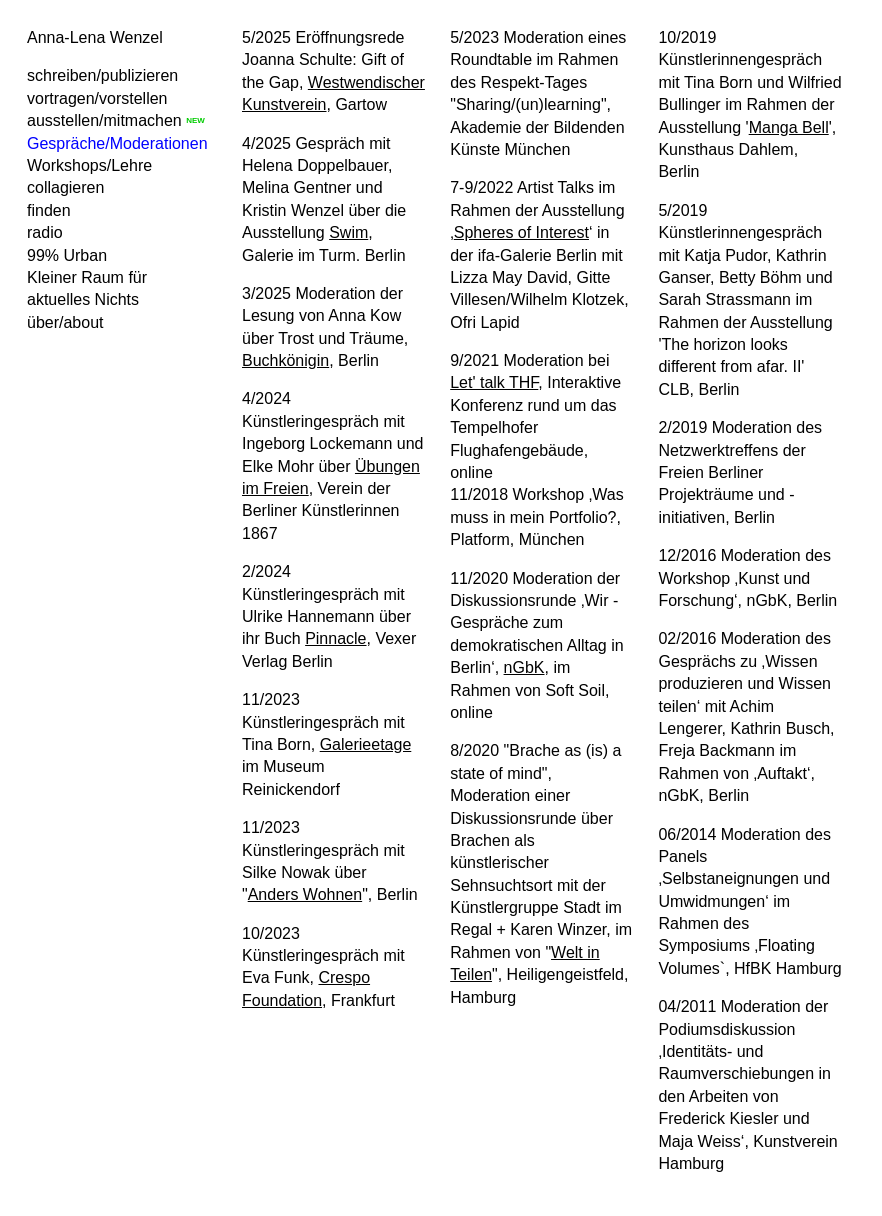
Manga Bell (789, 127)
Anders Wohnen (305, 894)
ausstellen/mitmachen (104, 120)
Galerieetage (366, 744)
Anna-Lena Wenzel (95, 37)
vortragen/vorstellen (97, 98)
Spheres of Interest (521, 232)
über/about (65, 322)
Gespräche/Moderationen (117, 143)
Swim (348, 232)
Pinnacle (335, 638)
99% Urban (67, 255)
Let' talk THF (494, 382)
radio (45, 232)
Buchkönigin (285, 360)
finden (49, 210)
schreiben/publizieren (102, 75)
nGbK (524, 667)
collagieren (65, 187)
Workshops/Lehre (89, 165)
